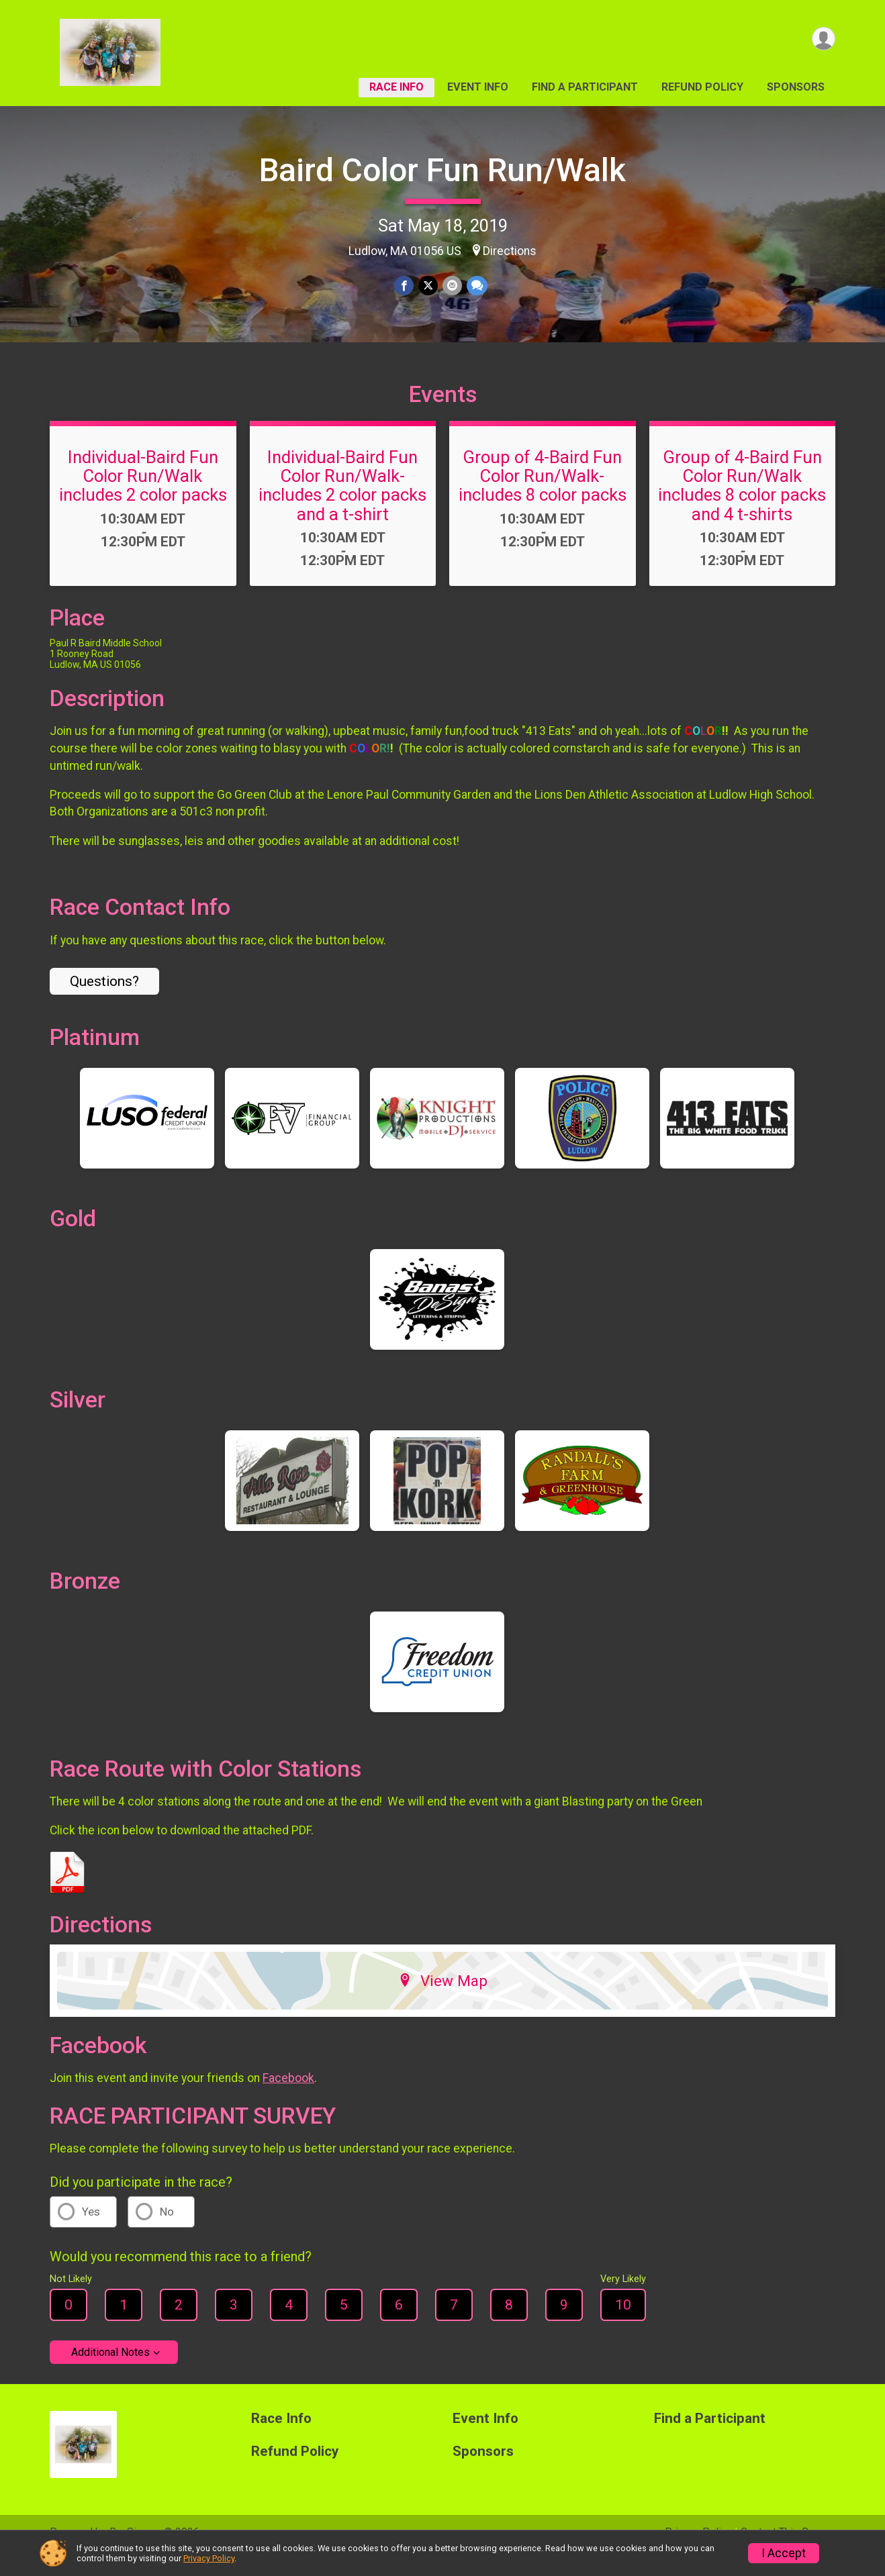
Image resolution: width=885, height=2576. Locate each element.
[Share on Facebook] (404, 285)
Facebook (288, 2096)
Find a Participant (585, 87)
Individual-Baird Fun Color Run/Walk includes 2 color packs (143, 495)
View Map (442, 1999)
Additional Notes (110, 2371)
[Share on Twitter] (428, 285)
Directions (510, 251)
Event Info (477, 87)
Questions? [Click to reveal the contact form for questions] (104, 1000)
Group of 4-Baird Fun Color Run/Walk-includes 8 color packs (542, 495)
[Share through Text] (475, 285)
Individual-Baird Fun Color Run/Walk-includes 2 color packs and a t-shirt (342, 504)
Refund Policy (702, 87)
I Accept (783, 2553)
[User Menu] (822, 39)
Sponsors (796, 87)
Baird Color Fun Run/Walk (442, 170)
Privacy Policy (208, 2558)
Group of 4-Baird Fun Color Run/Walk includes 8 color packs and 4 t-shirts (742, 504)
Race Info (396, 87)
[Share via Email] (451, 285)
